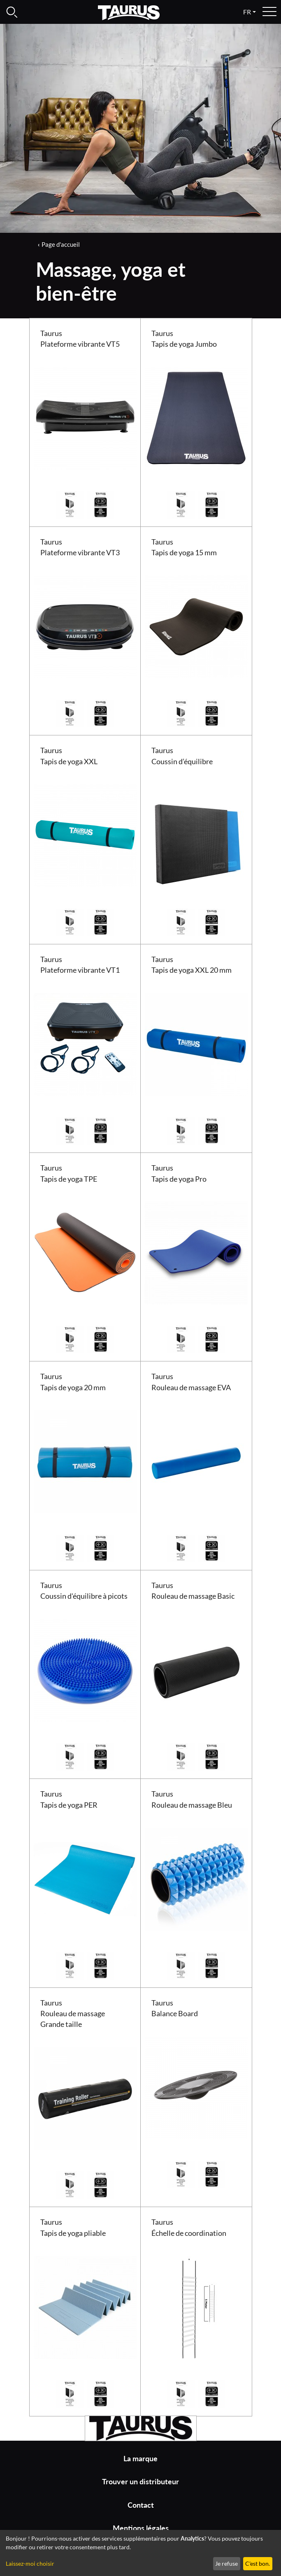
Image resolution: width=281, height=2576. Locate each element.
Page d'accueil (61, 244)
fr (247, 12)
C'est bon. (257, 2563)
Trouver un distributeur (140, 2481)
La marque (140, 2458)
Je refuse (226, 2563)
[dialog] (140, 2553)
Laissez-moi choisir (30, 2563)
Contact (141, 2505)
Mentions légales (141, 2528)
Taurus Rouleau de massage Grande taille (72, 2014)
